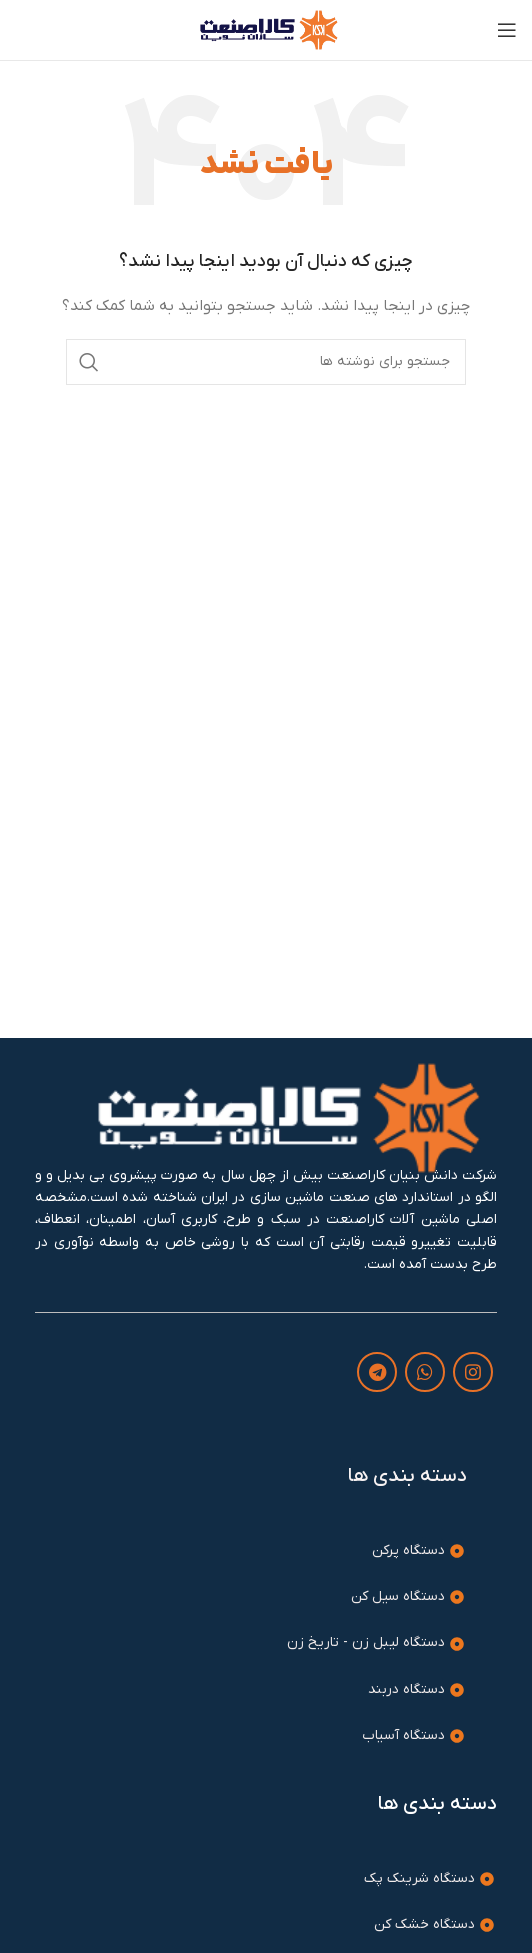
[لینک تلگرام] (377, 1372)
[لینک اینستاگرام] (473, 1372)
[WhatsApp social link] (425, 1372)
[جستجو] (266, 362)
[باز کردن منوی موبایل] (507, 30)
